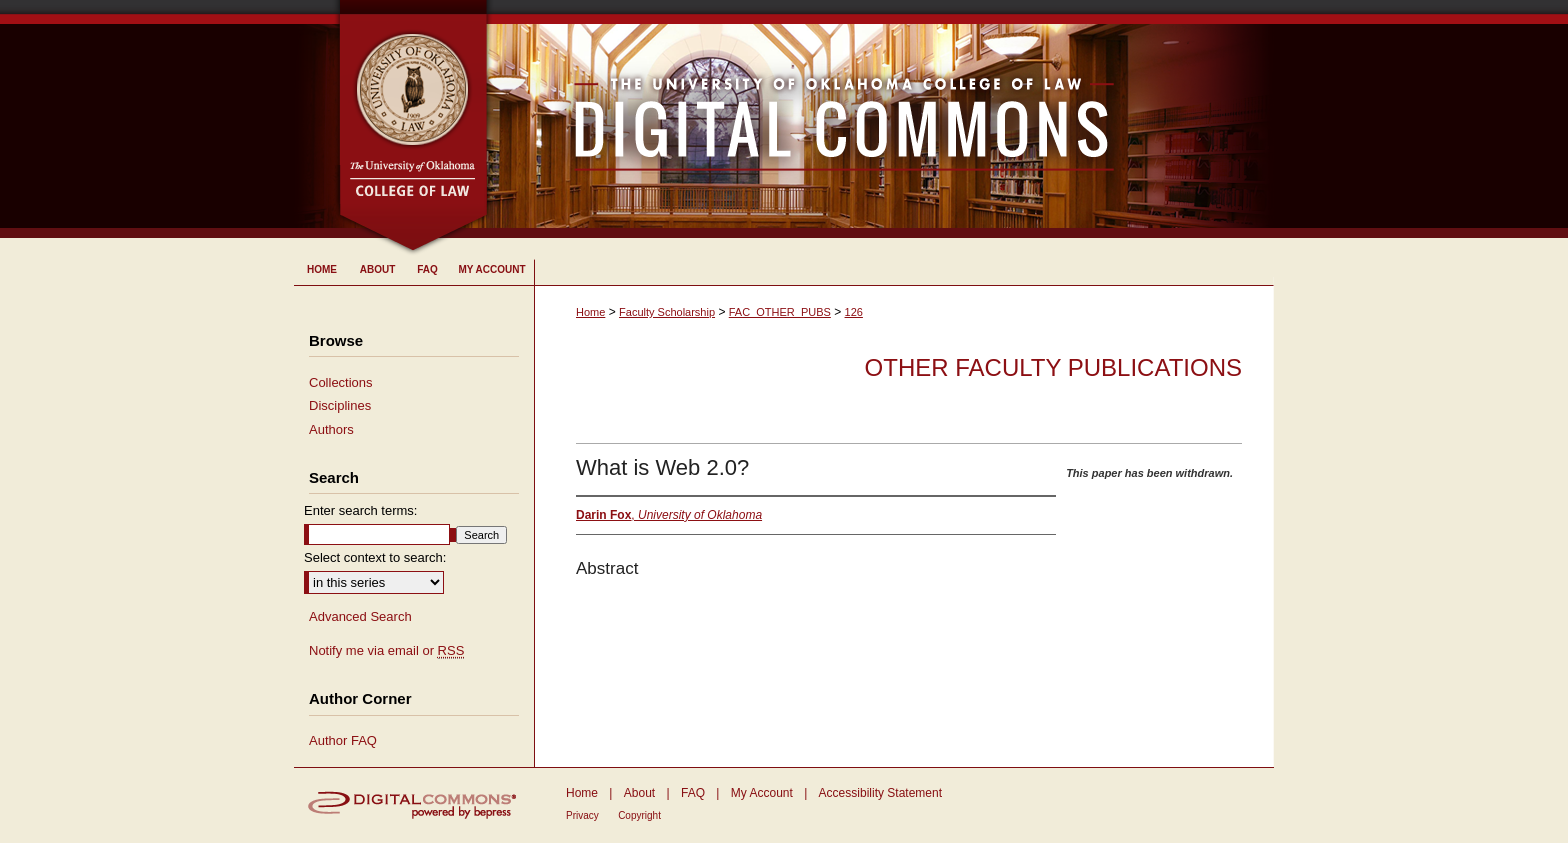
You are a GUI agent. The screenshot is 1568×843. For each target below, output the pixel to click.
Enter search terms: (360, 510)
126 (854, 312)
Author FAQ (343, 740)
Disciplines (340, 405)
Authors (331, 429)
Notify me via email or (386, 651)
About (639, 793)
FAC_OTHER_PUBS (780, 312)
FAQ (693, 793)
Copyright (639, 815)
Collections (341, 382)
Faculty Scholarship (667, 312)
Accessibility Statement (880, 793)
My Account (762, 793)
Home (590, 312)
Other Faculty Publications (1053, 367)
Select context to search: (375, 557)
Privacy (582, 815)
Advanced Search (360, 616)
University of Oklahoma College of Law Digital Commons (881, 119)
